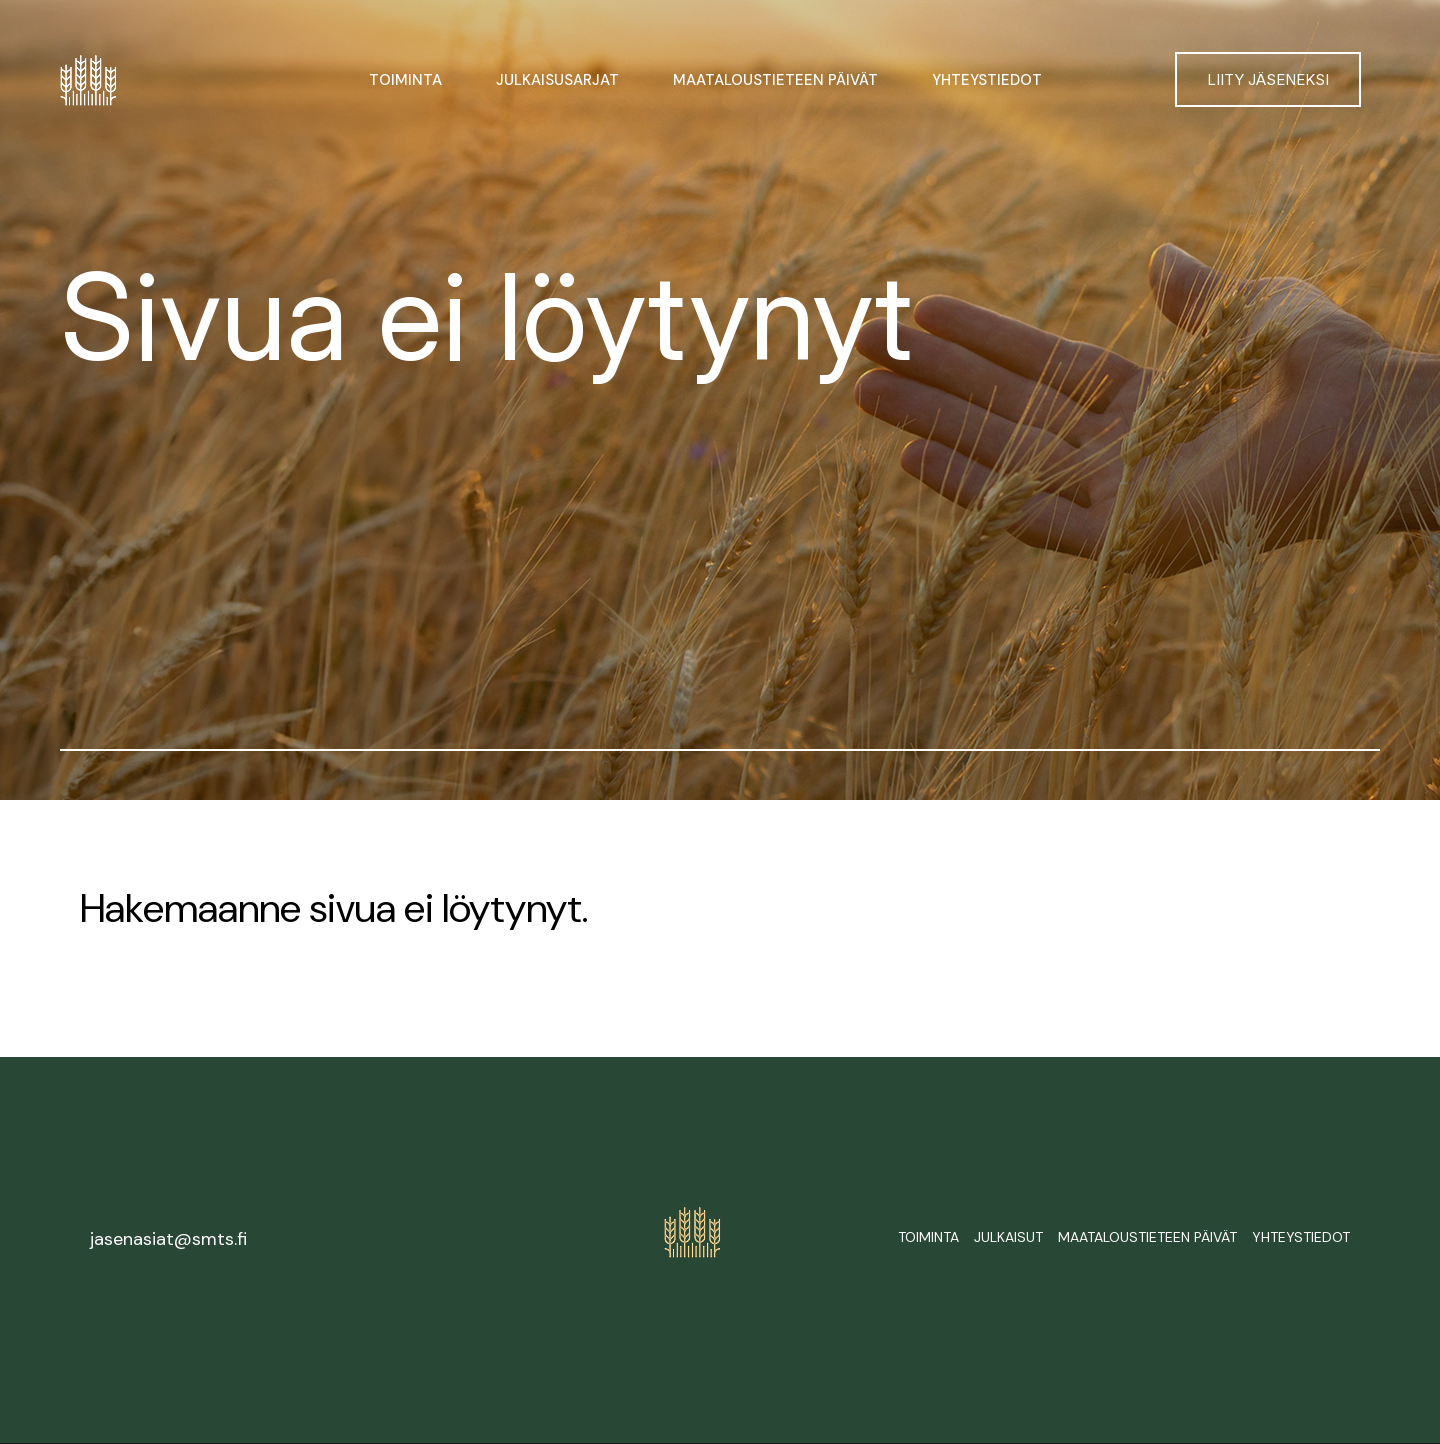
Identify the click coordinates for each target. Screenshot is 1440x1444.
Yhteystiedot (987, 80)
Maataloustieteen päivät (775, 80)
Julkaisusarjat (557, 80)
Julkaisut (1008, 1237)
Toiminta (405, 80)
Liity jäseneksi (1268, 79)
